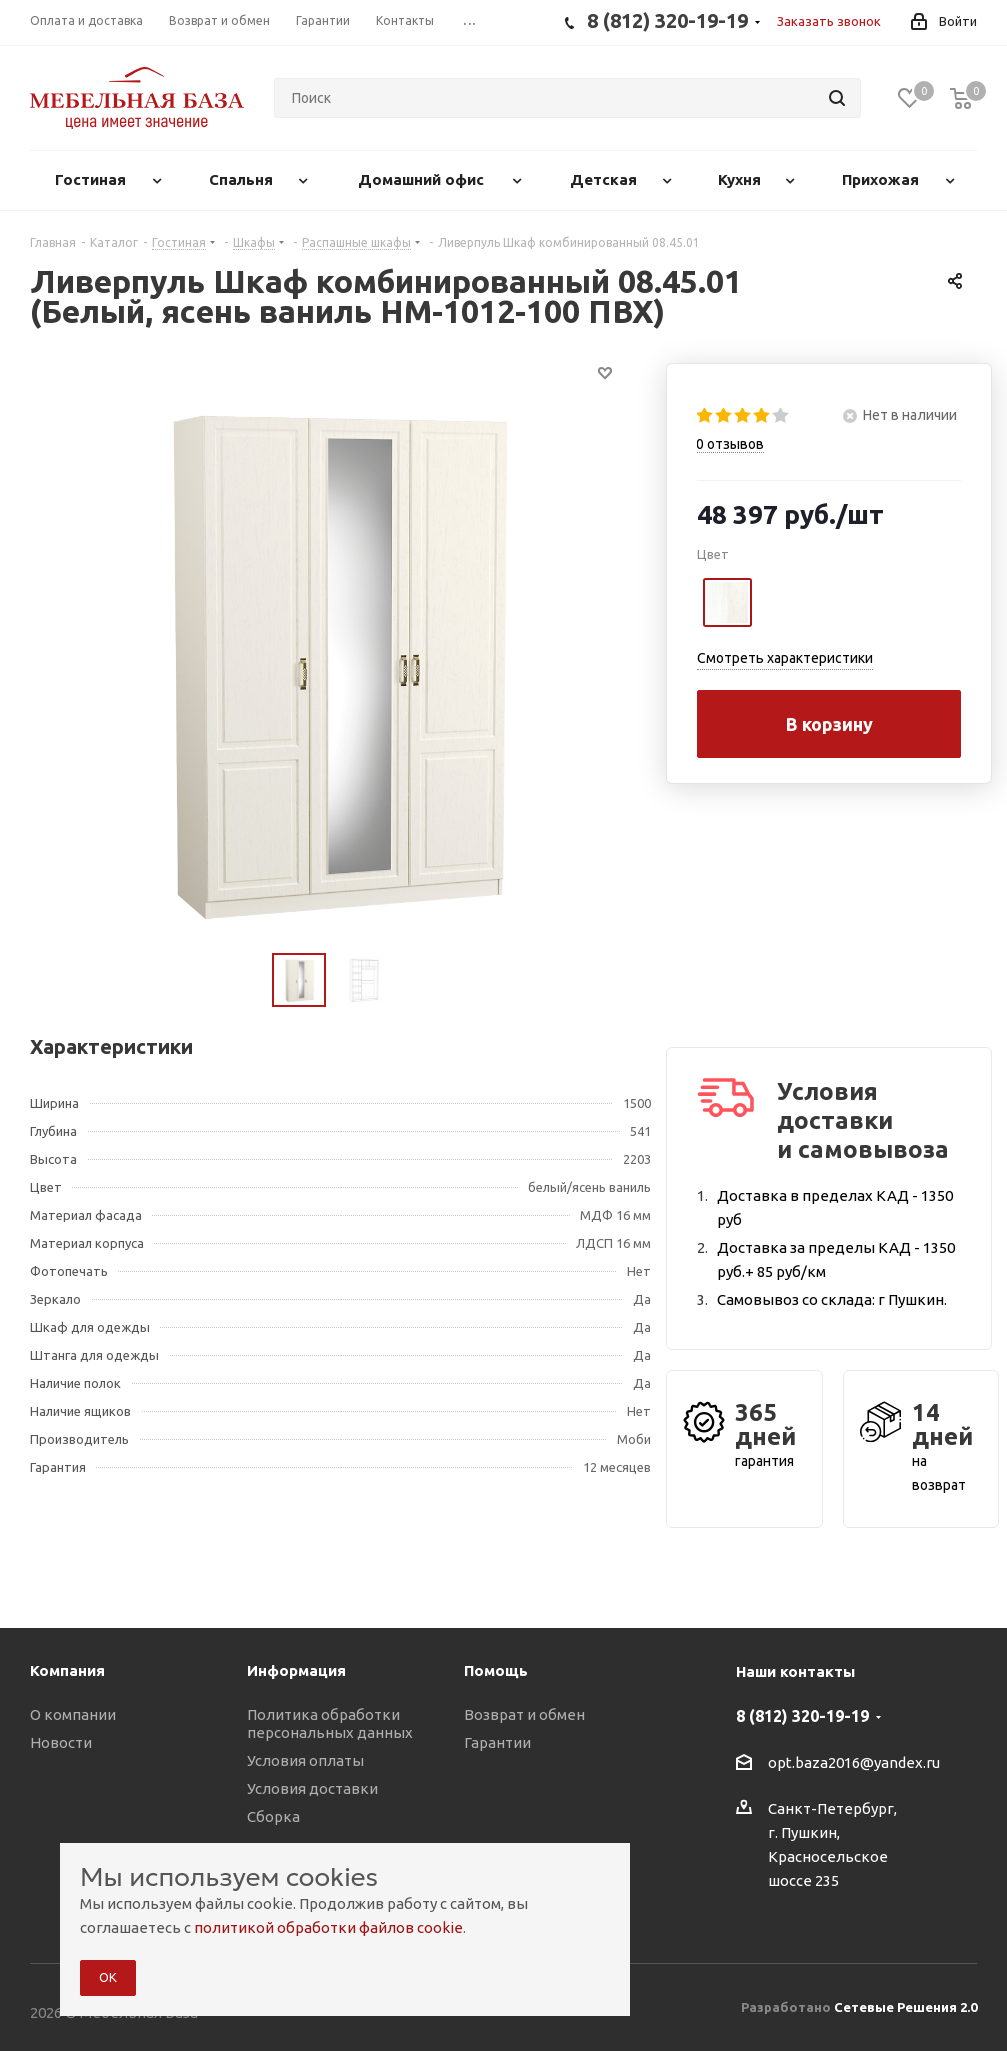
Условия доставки (312, 1788)
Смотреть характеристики (785, 658)
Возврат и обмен (524, 1714)
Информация (296, 1670)
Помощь (496, 1670)
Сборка (273, 1816)
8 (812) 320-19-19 (802, 1716)
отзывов (730, 444)
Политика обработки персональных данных (330, 1723)
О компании (73, 1714)
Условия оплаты (305, 1760)
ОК (108, 1977)
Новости (61, 1742)
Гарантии (497, 1742)
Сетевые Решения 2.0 (905, 2007)
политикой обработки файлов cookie (328, 1927)
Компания (67, 1670)
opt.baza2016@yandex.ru (854, 1762)
